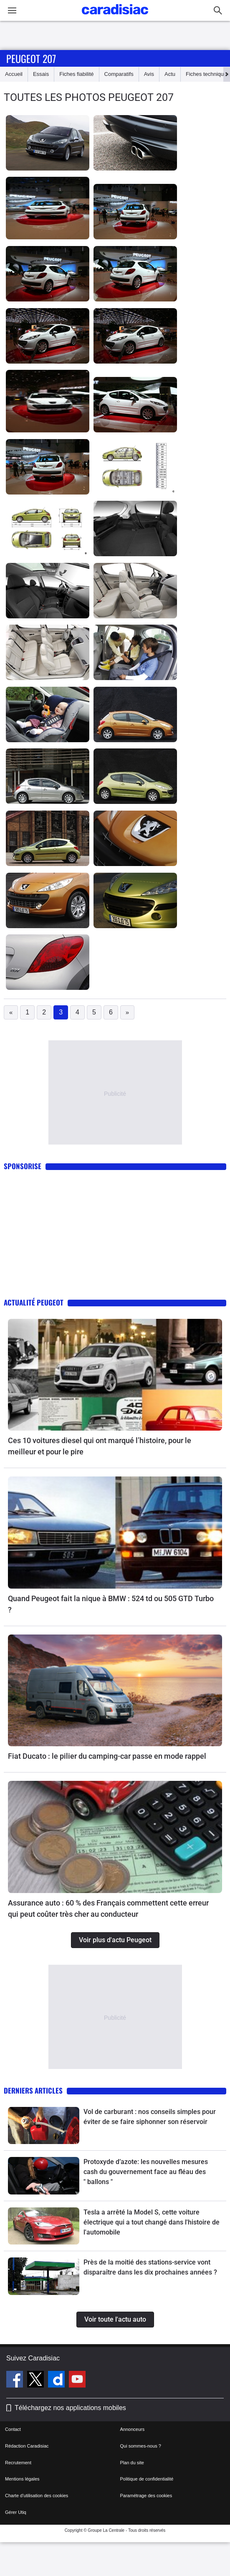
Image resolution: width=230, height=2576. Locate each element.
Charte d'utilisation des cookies (36, 2495)
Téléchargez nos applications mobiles (70, 2407)
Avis (149, 74)
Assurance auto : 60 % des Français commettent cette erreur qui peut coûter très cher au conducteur (108, 1908)
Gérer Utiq (15, 2512)
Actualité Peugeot (33, 1302)
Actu (169, 74)
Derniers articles (33, 2090)
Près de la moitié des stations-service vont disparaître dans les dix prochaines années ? (150, 2267)
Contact (13, 2429)
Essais (41, 74)
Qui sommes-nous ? (140, 2445)
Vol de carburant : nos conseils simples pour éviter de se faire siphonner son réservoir (149, 2117)
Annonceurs (132, 2429)
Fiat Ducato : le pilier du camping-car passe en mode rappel (107, 1756)
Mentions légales (22, 2478)
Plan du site (132, 2462)
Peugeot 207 (31, 58)
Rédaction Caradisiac (27, 2445)
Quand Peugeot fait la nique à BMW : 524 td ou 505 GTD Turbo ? (111, 1604)
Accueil (14, 74)
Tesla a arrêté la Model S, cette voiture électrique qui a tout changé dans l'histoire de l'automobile (151, 2222)
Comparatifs (119, 74)
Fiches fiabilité (76, 74)
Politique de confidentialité (147, 2478)
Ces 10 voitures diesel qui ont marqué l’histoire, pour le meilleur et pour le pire (99, 1446)
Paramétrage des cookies (146, 2495)
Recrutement (18, 2462)
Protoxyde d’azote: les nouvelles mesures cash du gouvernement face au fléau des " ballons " (145, 2172)
